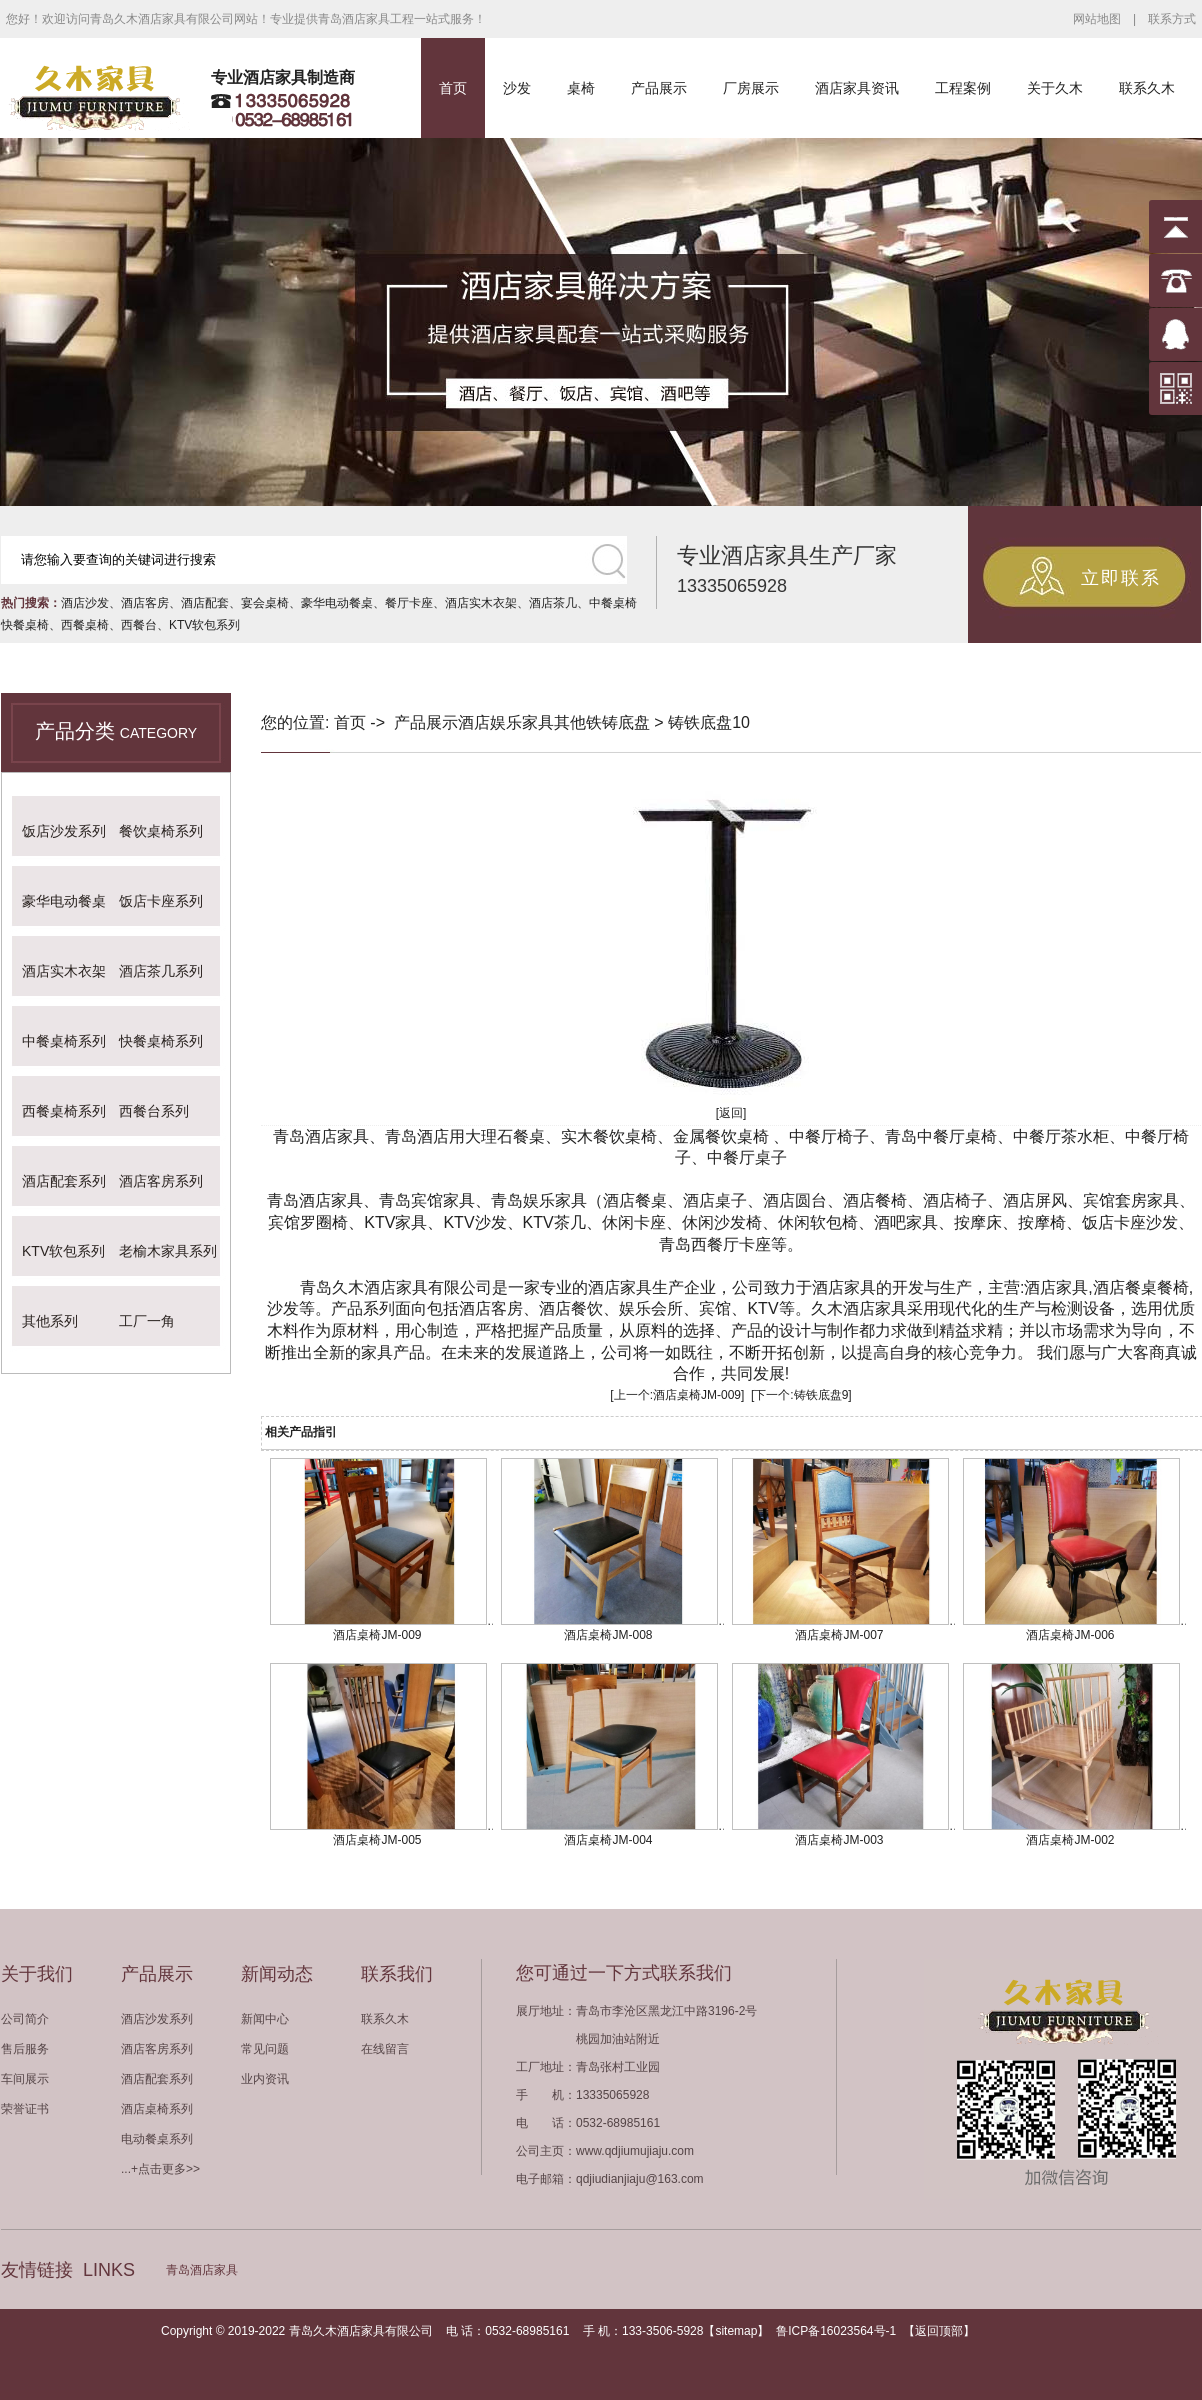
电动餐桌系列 (157, 2139)
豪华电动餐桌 (337, 603)
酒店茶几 (553, 603)
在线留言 (385, 2049)
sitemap (736, 2331)
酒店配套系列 (64, 1181)
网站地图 (1097, 19)
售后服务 (25, 2049)
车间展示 (25, 2079)
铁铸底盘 (618, 722)
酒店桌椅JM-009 (697, 1395)
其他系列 (50, 1321)
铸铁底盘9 (821, 1395)
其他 (570, 722)
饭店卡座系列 (161, 901)
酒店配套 (205, 603)
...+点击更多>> (160, 2169)
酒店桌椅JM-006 (1070, 1635)
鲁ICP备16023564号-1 (836, 2331)
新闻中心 (265, 2019)
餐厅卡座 (409, 603)
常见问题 (265, 2049)
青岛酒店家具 (202, 2270)
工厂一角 (147, 1321)
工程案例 (963, 88)
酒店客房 (145, 603)
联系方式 (1172, 19)
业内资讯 (265, 2079)
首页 (453, 88)
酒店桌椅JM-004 (608, 1840)
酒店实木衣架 (481, 603)
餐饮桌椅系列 (161, 831)
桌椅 (581, 88)
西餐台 (139, 625)
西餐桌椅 (85, 625)
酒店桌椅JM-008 (608, 1635)
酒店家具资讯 (857, 88)
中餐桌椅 (613, 603)
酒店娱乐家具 (506, 722)
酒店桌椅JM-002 (1070, 1840)
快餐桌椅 (25, 625)
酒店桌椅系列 (157, 2109)
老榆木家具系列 (168, 1251)
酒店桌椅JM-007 (839, 1635)
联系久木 (1147, 88)
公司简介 (25, 2019)
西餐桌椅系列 (64, 1111)
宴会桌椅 (265, 603)
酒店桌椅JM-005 (377, 1840)
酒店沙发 (85, 603)
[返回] (731, 1113)
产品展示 (659, 88)
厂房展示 (751, 88)
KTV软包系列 (204, 625)
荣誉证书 (25, 2109)
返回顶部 (939, 2331)
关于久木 (1055, 88)
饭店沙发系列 (64, 831)
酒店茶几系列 (161, 971)
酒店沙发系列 (157, 2019)
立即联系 (1121, 578)
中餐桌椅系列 (64, 1041)
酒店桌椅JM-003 (839, 1840)
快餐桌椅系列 (161, 1041)
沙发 (517, 88)
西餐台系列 (154, 1111)
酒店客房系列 (161, 1181)
